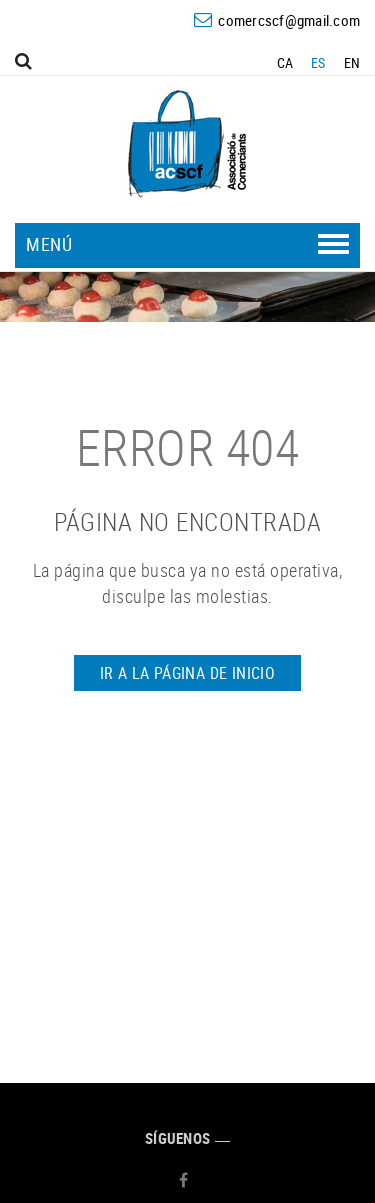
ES (318, 62)
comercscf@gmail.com (289, 20)
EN (352, 62)
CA (285, 62)
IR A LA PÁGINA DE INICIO (188, 673)
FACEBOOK (186, 1180)
